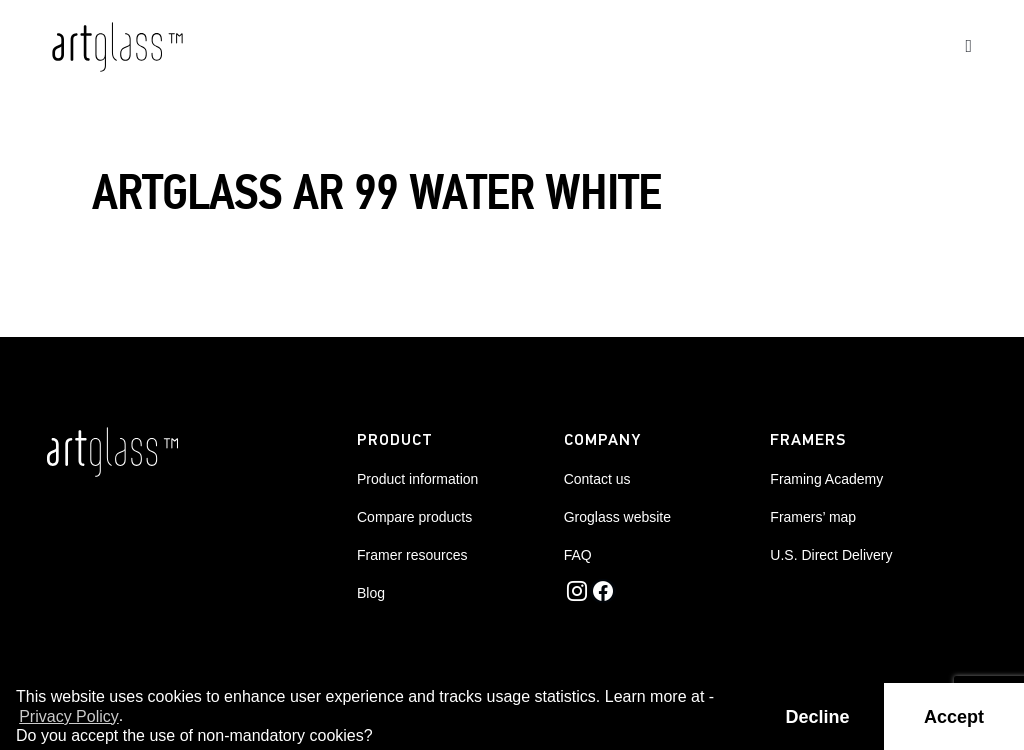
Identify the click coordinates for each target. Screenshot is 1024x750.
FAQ (578, 555)
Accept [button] (954, 717)
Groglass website (617, 517)
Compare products (414, 517)
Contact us (597, 479)
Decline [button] (818, 717)
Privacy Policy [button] (69, 716)
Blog (371, 593)
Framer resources (412, 555)
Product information (417, 479)
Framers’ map (813, 517)
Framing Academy (826, 479)
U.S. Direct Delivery (831, 555)
